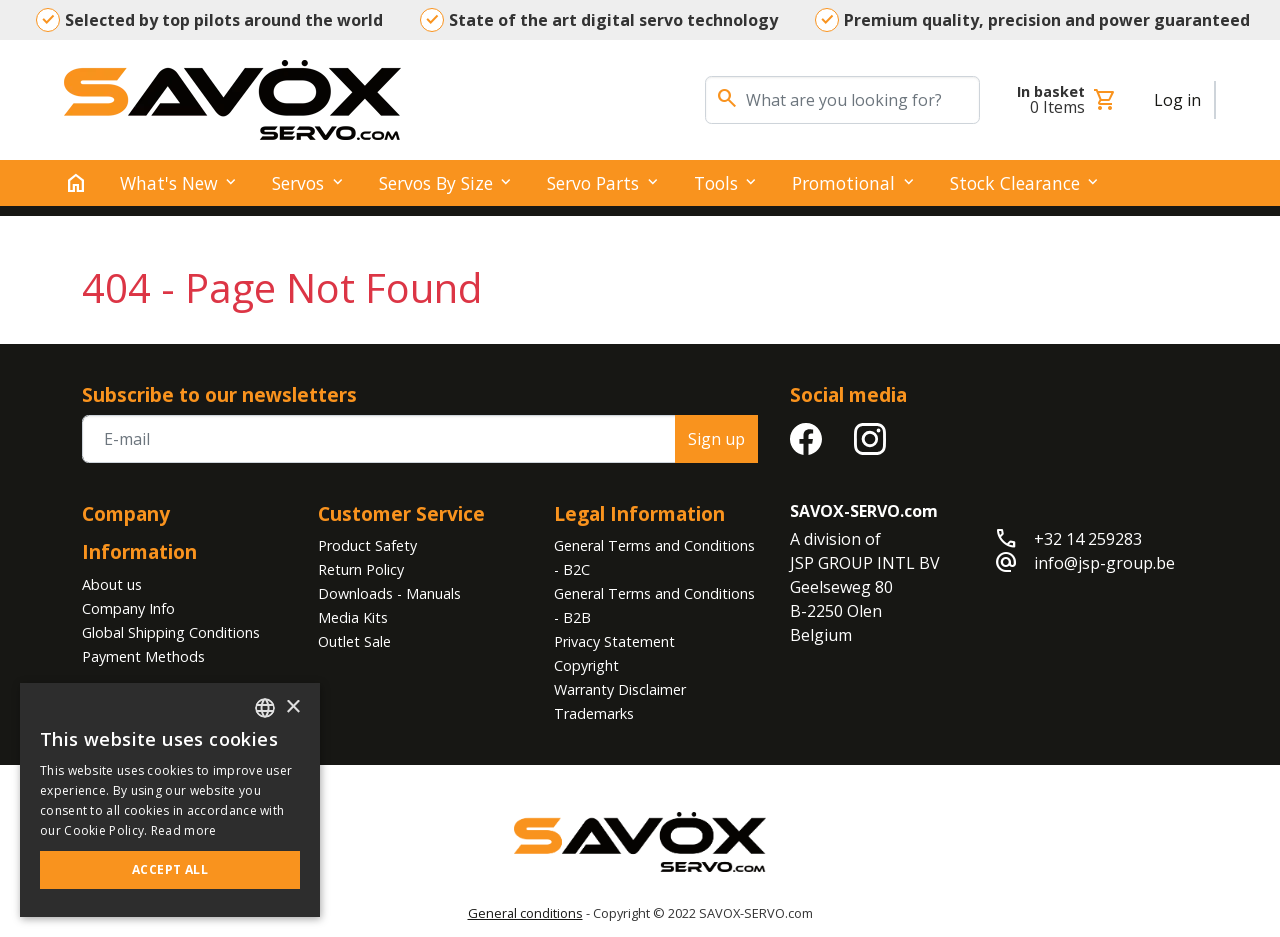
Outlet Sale (354, 641)
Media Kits (353, 617)
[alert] (170, 800)
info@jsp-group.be (1104, 563)
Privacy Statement (614, 641)
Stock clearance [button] (1015, 183)
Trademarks (594, 713)
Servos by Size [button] (436, 183)
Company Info (128, 608)
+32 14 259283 (1088, 539)
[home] (76, 183)
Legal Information (639, 513)
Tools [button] (716, 183)
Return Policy (361, 569)
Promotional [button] (843, 183)
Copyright (586, 665)
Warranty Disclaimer (620, 689)
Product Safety (367, 545)
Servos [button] (298, 183)
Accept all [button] (170, 869)
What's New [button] (169, 183)
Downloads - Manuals (389, 593)
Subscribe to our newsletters (219, 394)
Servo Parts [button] (593, 183)
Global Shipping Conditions (171, 632)
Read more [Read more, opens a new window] (184, 830)
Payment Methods (143, 656)
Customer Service (401, 513)
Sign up (716, 439)
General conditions (525, 913)
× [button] (292, 707)
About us (112, 584)
